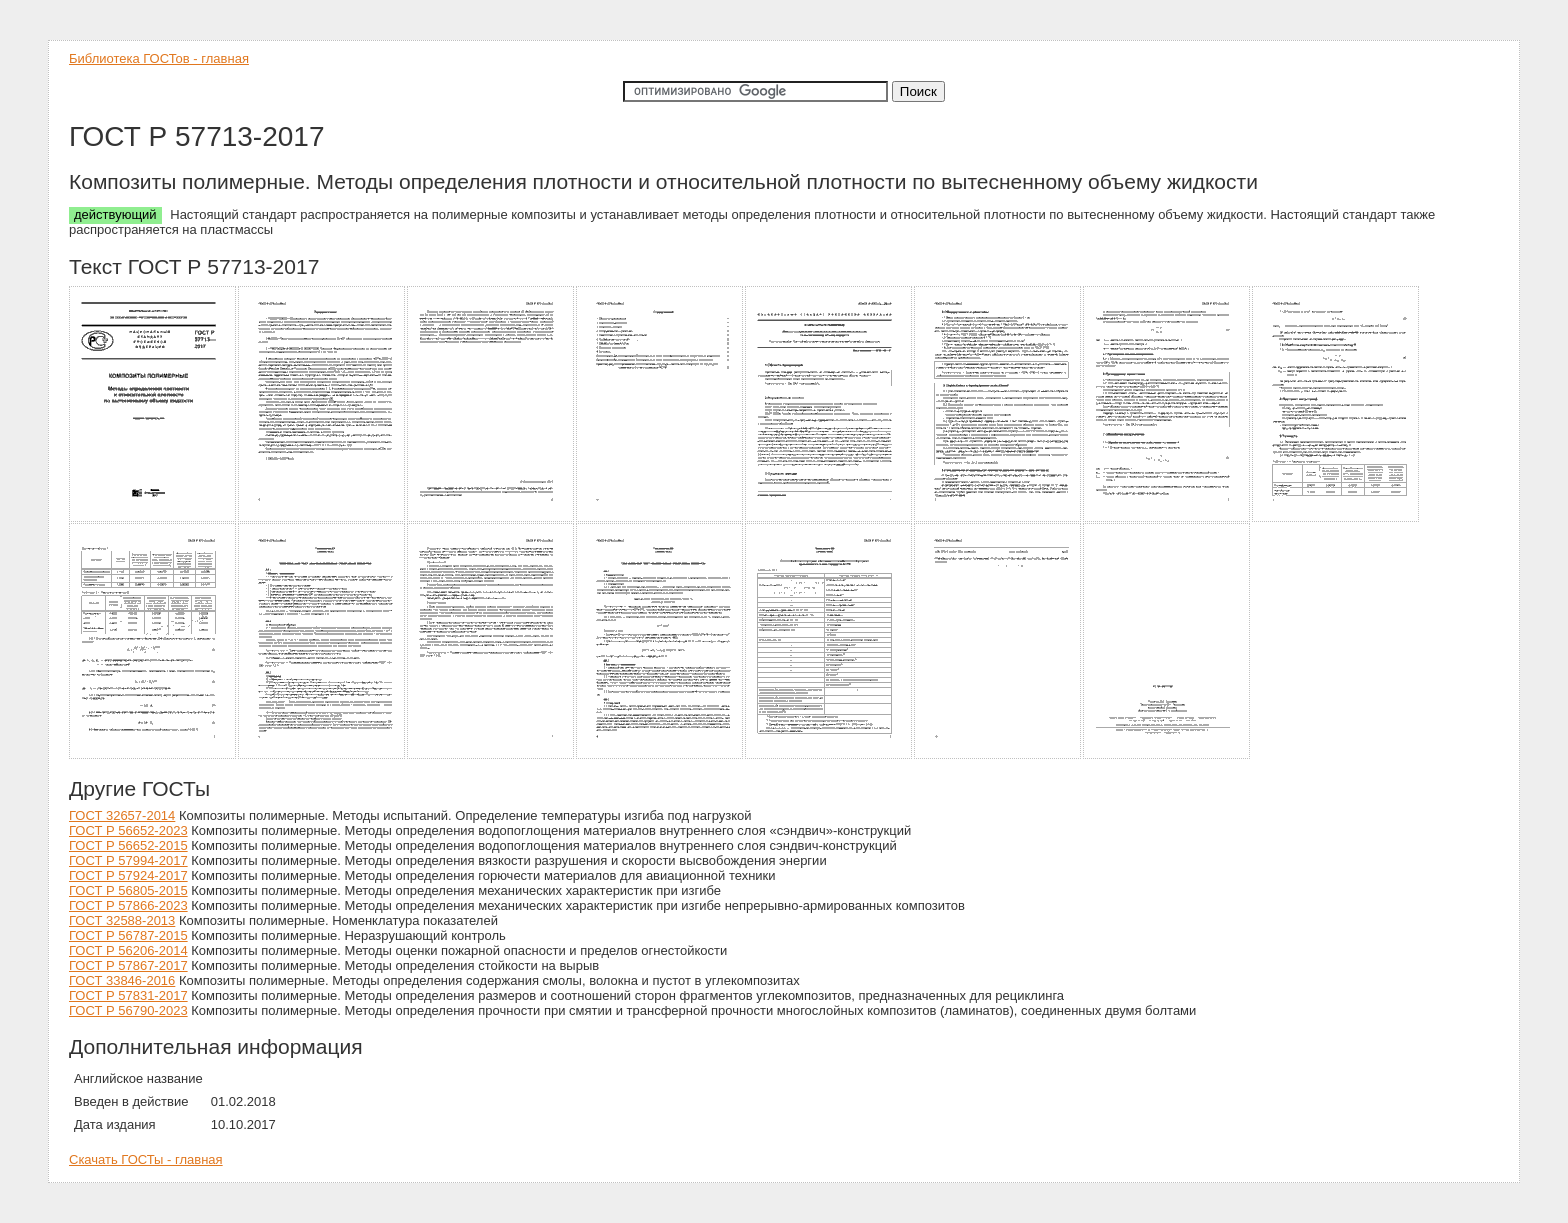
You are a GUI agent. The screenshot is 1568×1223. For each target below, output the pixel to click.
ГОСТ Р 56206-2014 (128, 950)
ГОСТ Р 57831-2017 (128, 995)
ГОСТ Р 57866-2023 (128, 905)
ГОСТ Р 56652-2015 (128, 845)
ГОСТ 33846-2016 (122, 980)
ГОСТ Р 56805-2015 (128, 890)
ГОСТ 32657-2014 (122, 815)
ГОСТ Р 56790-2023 (128, 1010)
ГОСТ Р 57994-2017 (128, 860)
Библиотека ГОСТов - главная (159, 58)
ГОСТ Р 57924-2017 (128, 875)
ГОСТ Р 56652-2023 (128, 830)
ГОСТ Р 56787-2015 (128, 935)
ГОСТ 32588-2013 (122, 920)
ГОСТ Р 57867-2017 (128, 965)
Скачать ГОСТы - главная (146, 1159)
